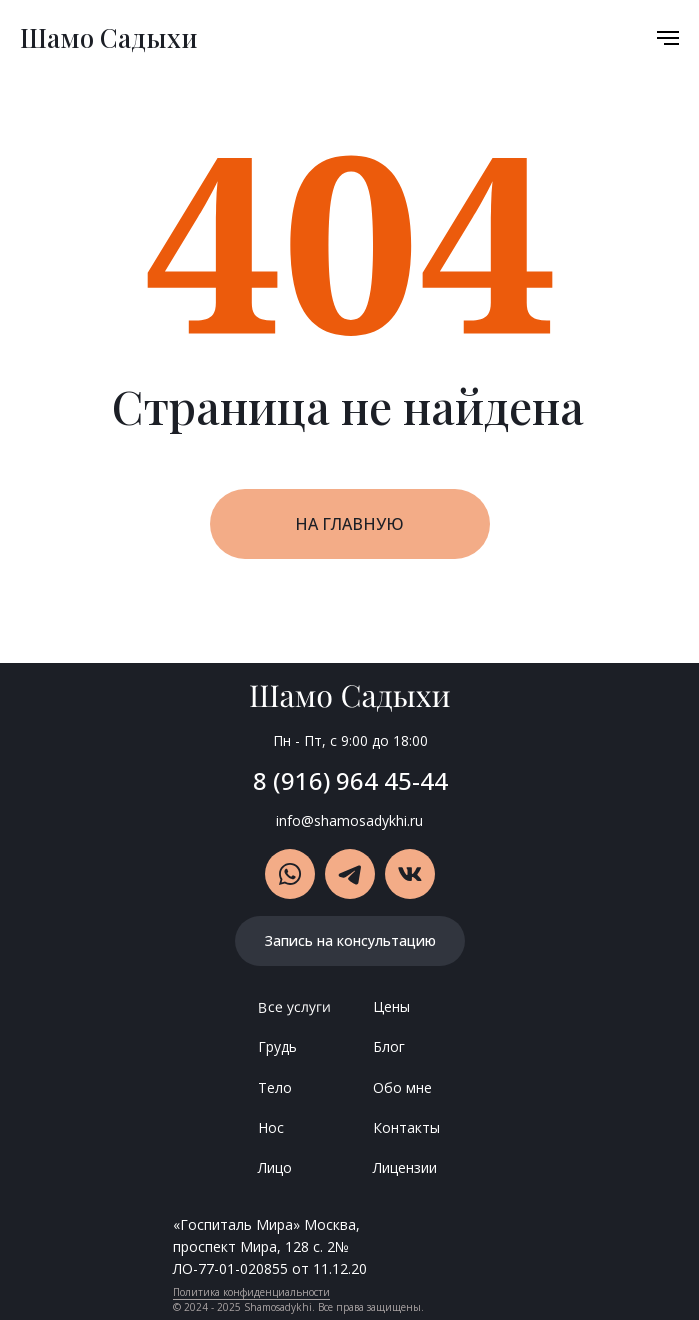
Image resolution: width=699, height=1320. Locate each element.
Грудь (277, 1046)
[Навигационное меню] (668, 38)
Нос (271, 1127)
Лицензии (405, 1167)
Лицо (275, 1167)
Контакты (406, 1127)
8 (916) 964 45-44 (350, 780)
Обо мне (402, 1087)
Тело (275, 1087)
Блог (389, 1046)
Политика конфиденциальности (251, 1292)
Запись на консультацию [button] (350, 940)
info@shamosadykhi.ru (349, 820)
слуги (312, 1006)
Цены (391, 1006)
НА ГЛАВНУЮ (349, 524)
